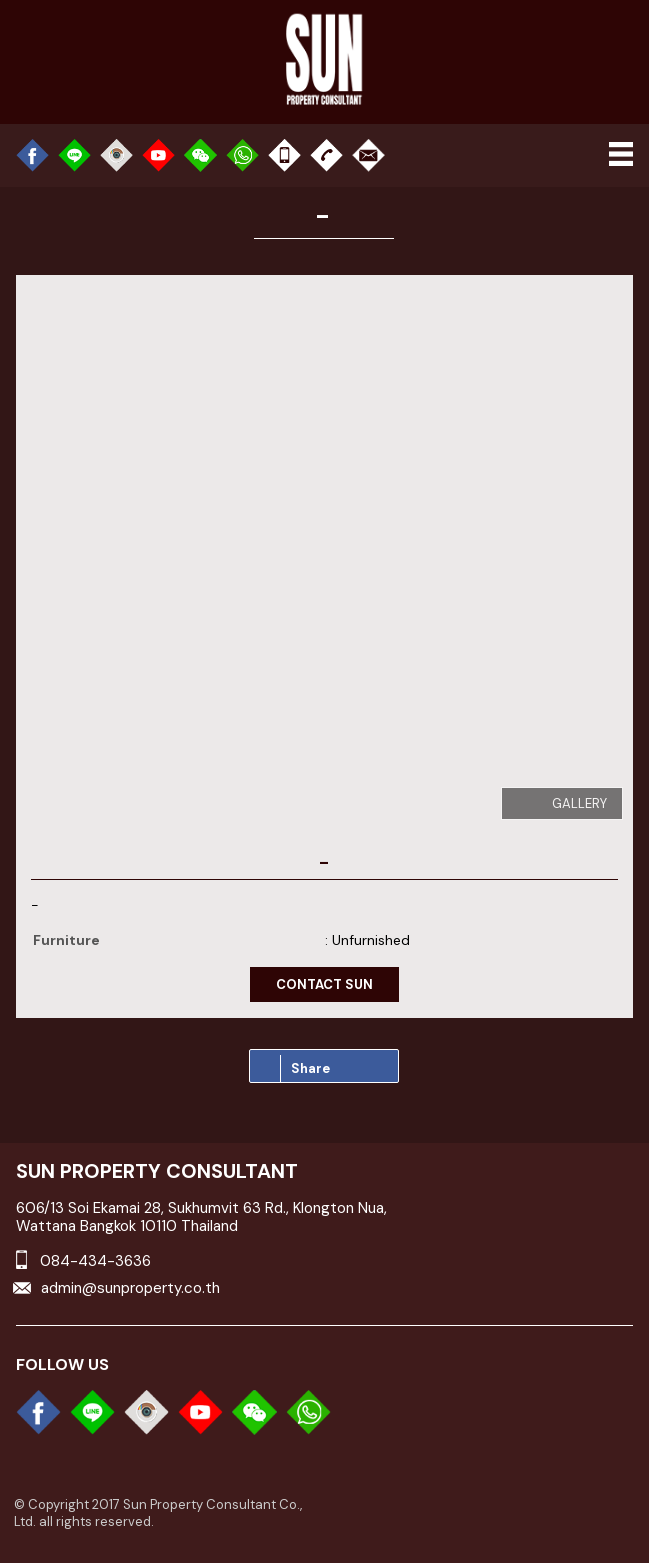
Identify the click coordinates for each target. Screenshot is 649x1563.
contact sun (324, 984)
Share (305, 1068)
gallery (579, 803)
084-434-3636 (95, 1261)
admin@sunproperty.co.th (130, 1288)
